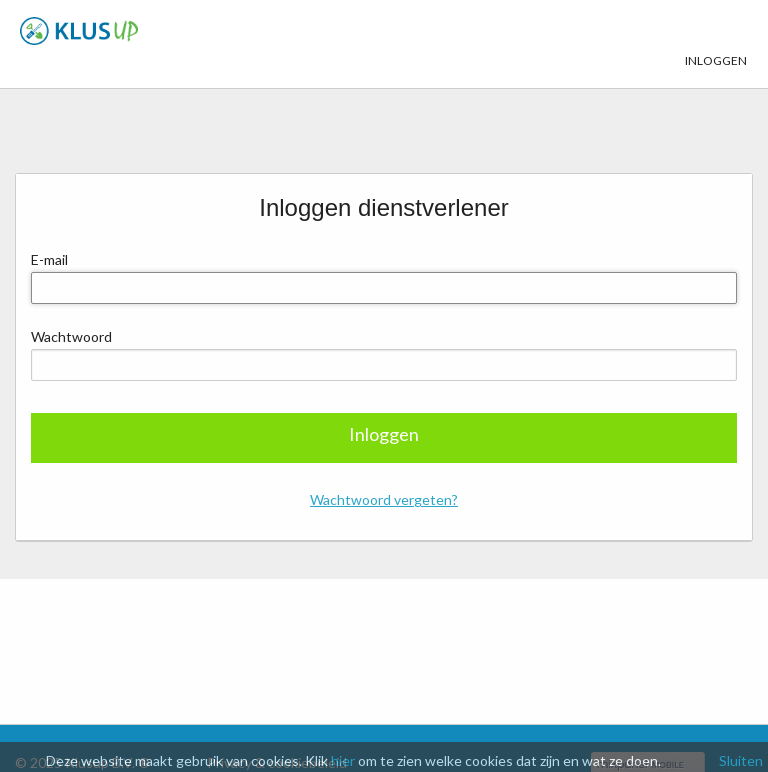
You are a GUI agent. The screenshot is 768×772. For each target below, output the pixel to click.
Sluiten (741, 760)
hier (343, 760)
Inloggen (716, 32)
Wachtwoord (71, 336)
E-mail (49, 259)
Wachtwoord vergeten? (384, 499)
